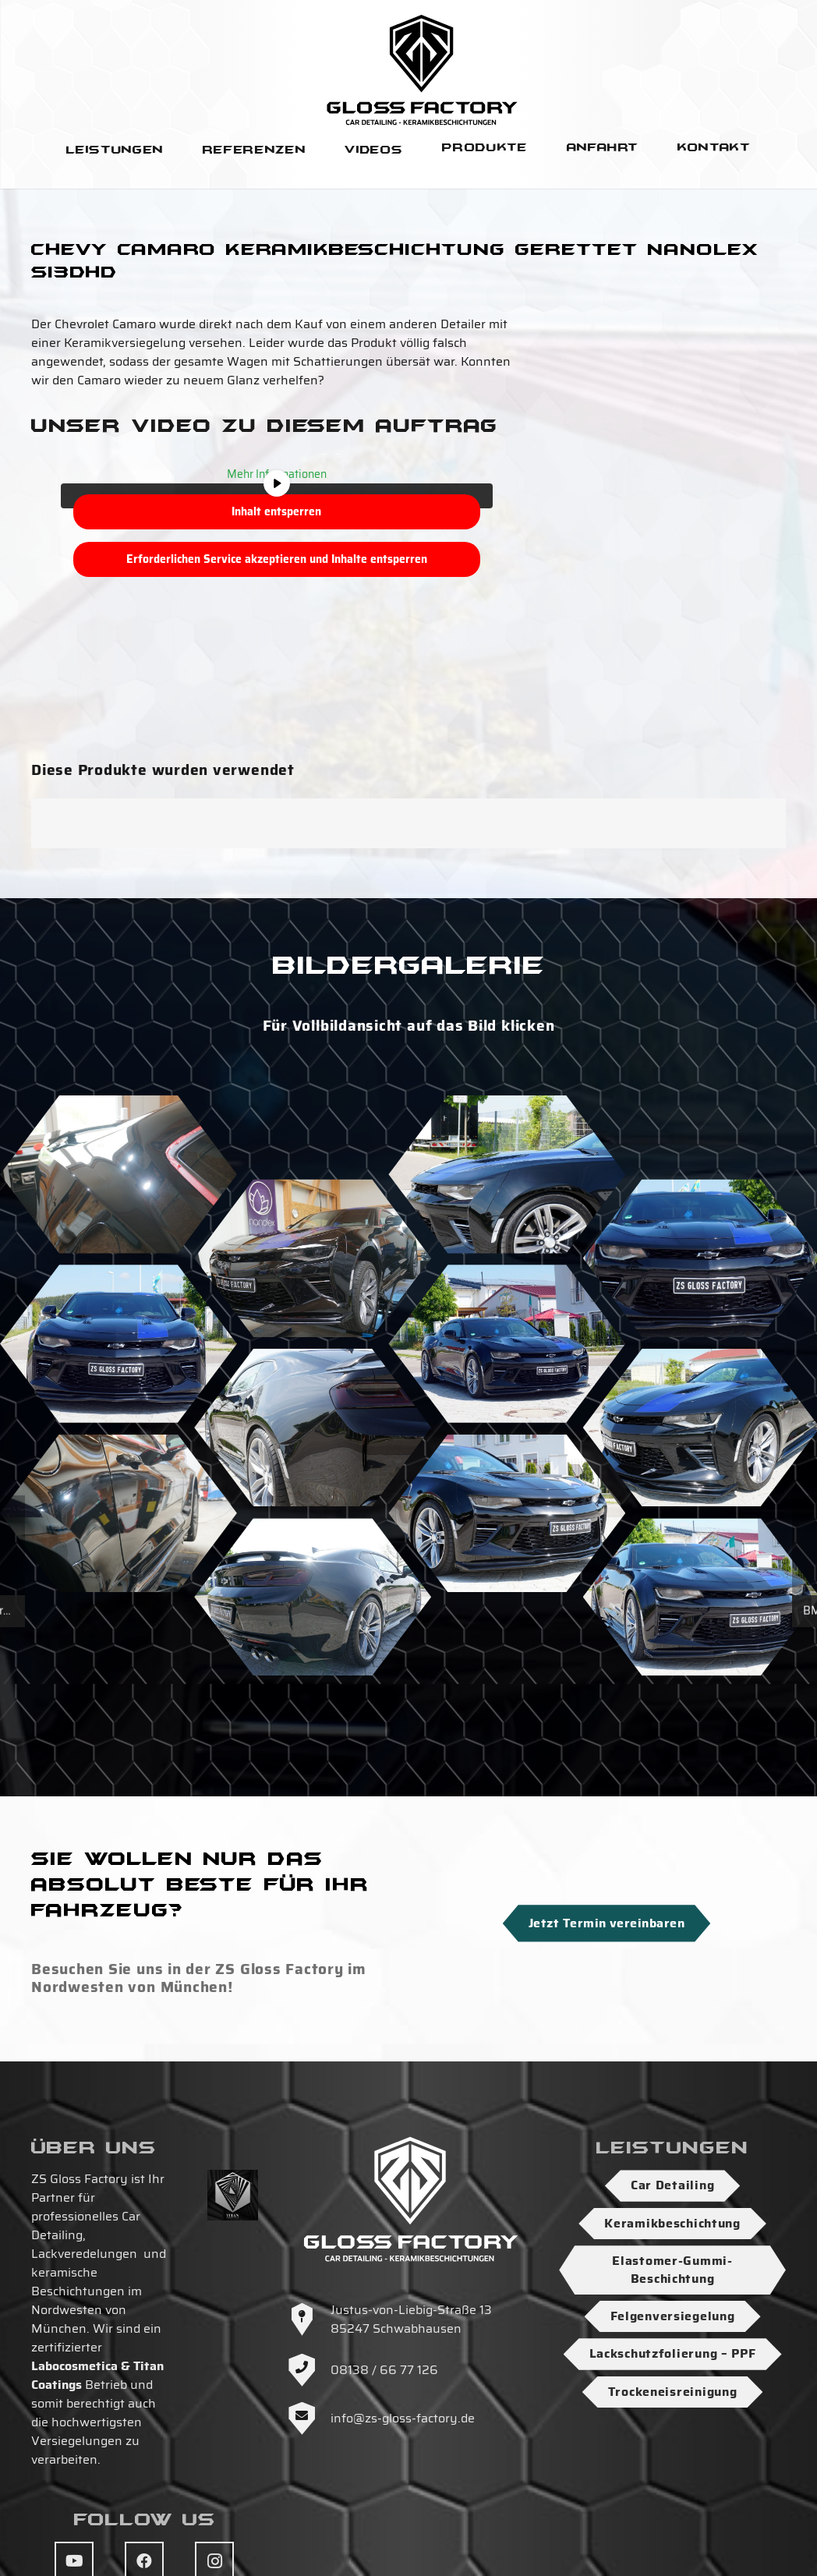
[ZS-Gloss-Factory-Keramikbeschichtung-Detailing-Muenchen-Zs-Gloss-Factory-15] (506, 1174)
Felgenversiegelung (672, 2316)
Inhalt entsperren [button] (276, 511)
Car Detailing (672, 2185)
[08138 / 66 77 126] (309, 2370)
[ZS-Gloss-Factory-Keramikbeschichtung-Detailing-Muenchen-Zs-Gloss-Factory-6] (506, 1513)
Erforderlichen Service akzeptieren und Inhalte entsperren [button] (276, 559)
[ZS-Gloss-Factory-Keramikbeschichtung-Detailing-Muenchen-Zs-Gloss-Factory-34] (118, 1344)
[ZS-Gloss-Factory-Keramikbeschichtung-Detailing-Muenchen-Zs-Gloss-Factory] (118, 1174)
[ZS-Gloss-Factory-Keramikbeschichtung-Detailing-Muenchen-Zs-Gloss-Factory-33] (506, 1344)
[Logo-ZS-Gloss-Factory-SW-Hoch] (422, 69)
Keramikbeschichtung (672, 2223)
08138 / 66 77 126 (384, 2370)
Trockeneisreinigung (672, 2391)
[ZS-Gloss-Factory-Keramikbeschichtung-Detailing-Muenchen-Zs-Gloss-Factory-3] (312, 1258)
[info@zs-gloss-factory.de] (309, 2418)
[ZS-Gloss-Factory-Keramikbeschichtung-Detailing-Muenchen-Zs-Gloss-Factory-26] (312, 1427)
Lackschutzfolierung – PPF (672, 2353)
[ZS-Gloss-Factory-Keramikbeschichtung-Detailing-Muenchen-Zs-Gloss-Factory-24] (312, 1597)
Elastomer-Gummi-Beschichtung (672, 2269)
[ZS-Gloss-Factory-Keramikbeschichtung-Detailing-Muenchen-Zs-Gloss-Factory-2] (118, 1513)
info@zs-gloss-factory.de (403, 2418)
